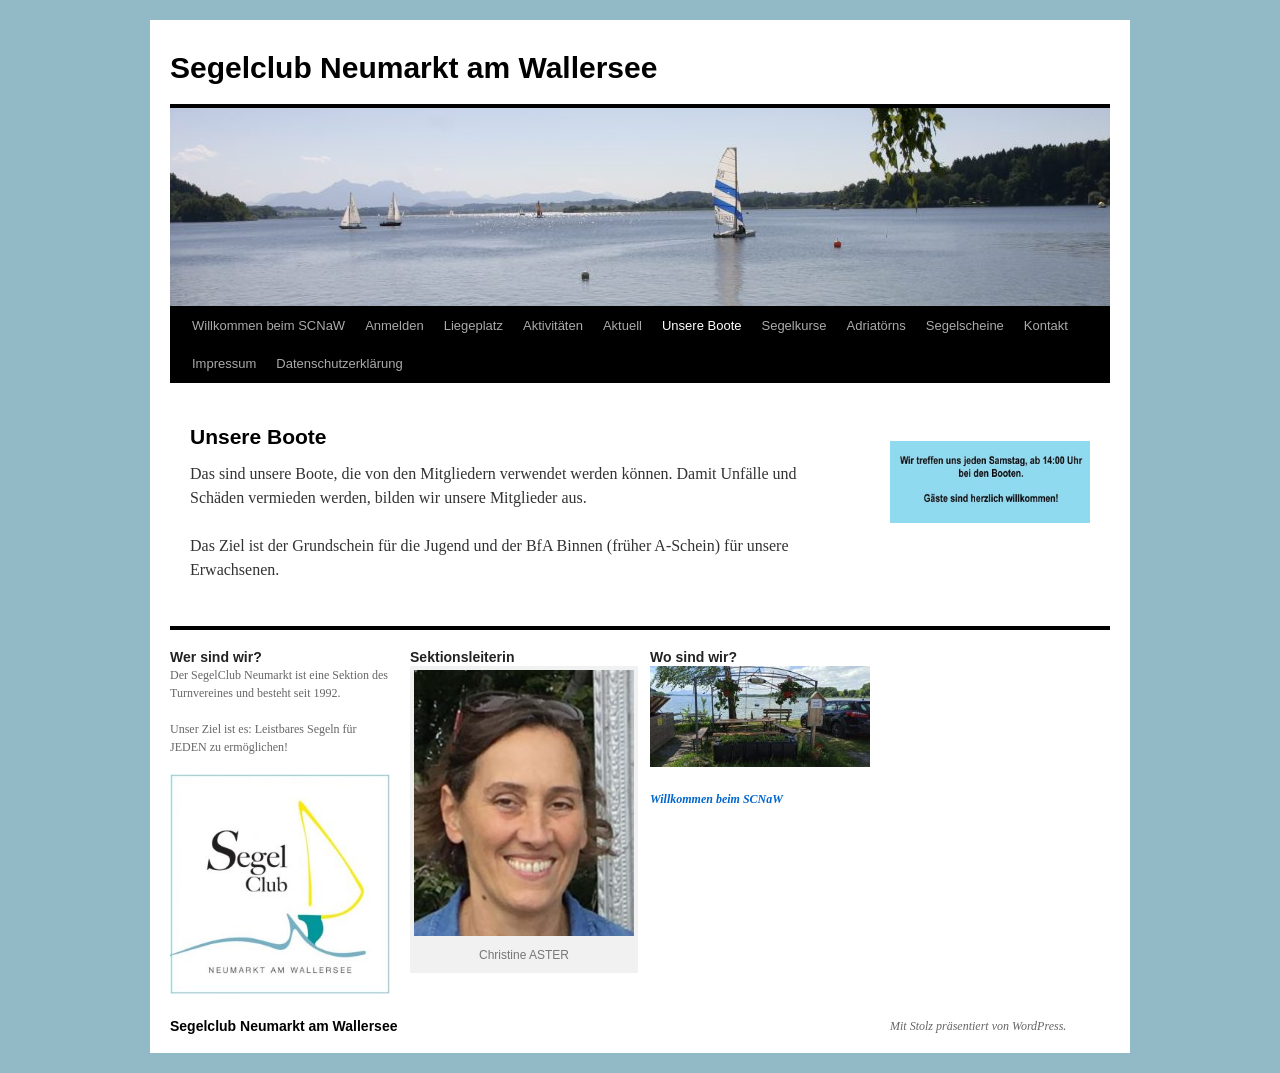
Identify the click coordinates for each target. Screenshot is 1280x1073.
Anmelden (394, 325)
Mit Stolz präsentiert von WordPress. (978, 1026)
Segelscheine (965, 325)
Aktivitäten (553, 325)
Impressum (224, 363)
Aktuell (622, 325)
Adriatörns (876, 325)
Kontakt (1046, 325)
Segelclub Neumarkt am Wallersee (413, 67)
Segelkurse (793, 325)
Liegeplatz (473, 325)
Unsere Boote (702, 325)
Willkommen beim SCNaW (268, 325)
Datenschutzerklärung (339, 363)
